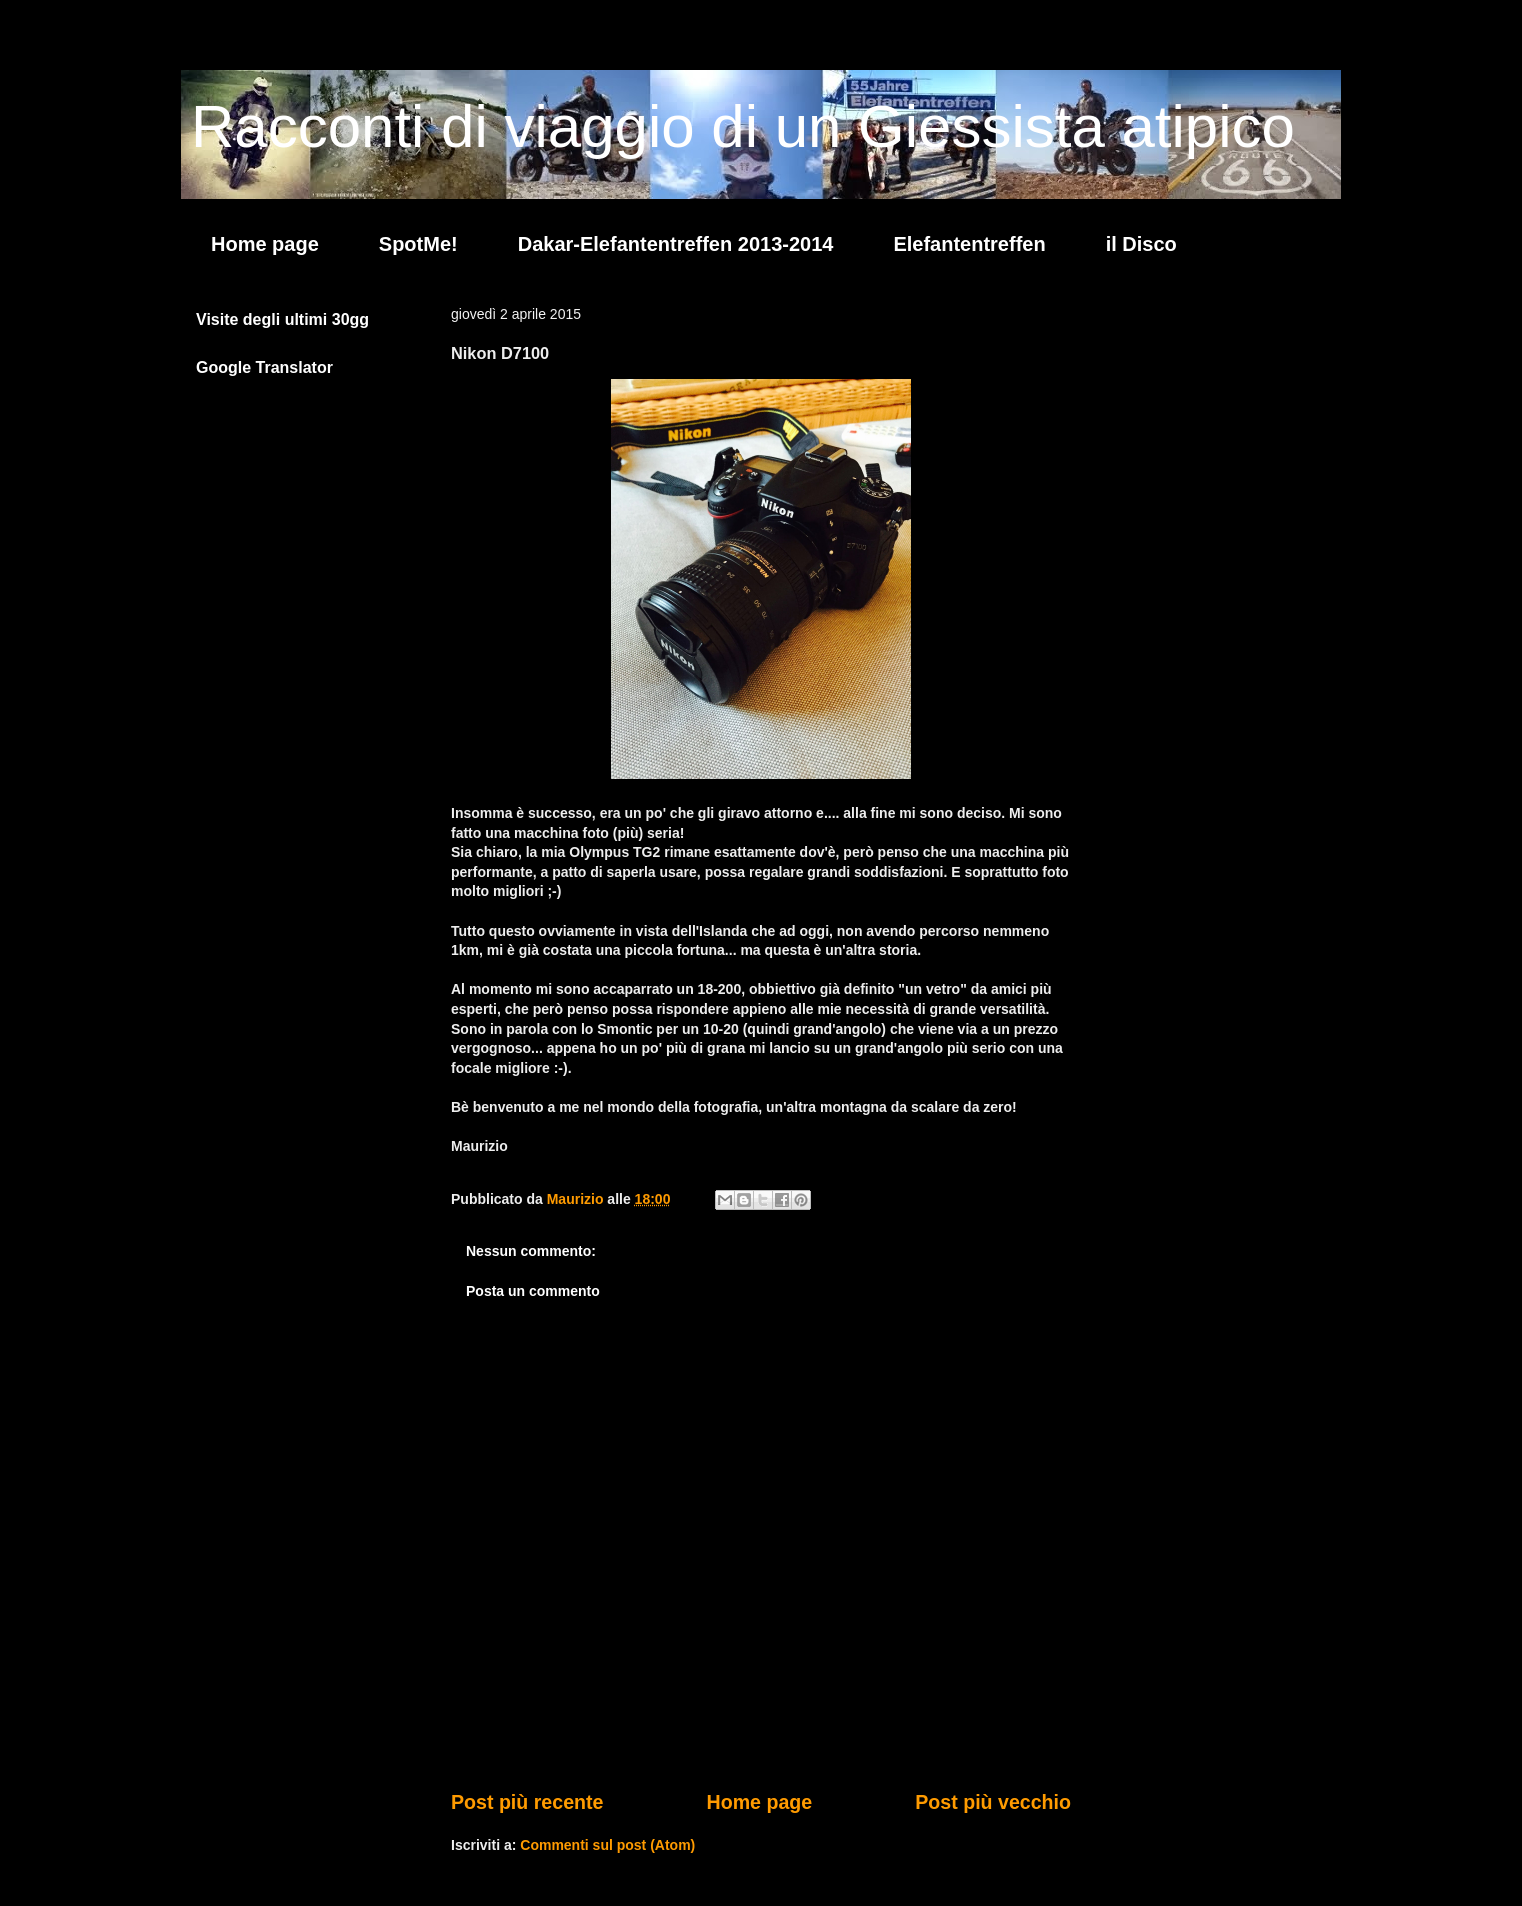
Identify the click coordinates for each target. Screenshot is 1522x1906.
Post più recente (527, 1802)
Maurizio (577, 1199)
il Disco (1141, 244)
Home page (265, 244)
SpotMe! (418, 244)
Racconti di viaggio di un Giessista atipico (743, 126)
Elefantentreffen (969, 244)
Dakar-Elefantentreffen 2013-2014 (676, 244)
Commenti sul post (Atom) (607, 1845)
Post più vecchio (993, 1802)
